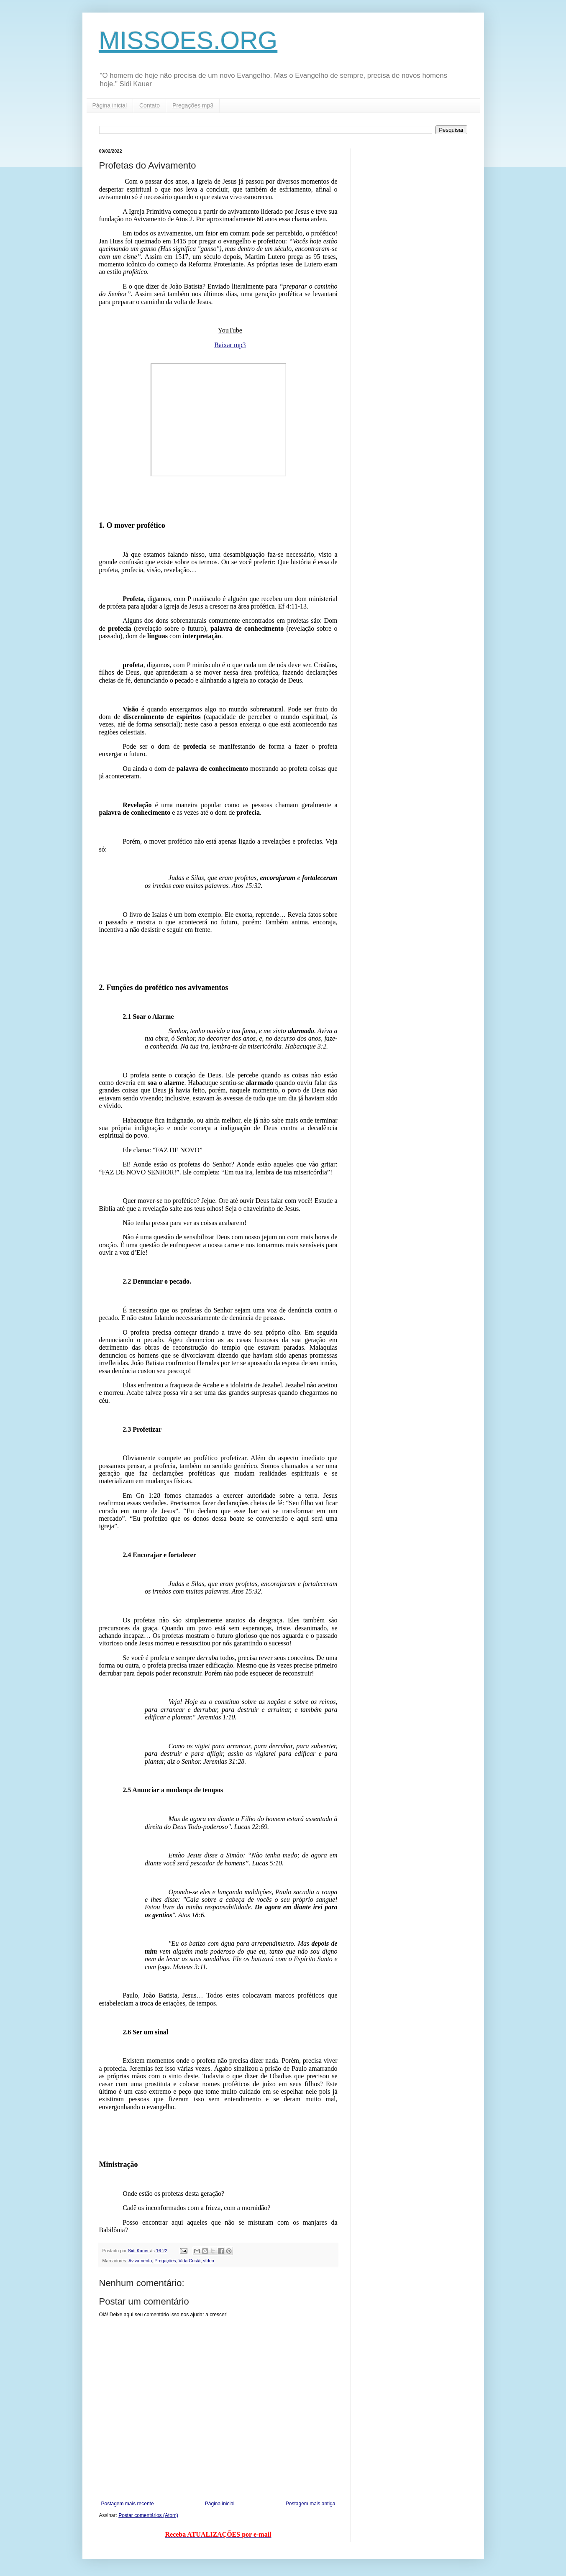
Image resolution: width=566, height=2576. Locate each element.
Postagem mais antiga (311, 2504)
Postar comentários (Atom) (148, 2515)
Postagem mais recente (127, 2504)
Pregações (165, 2260)
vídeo (208, 2260)
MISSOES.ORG (188, 40)
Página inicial (109, 105)
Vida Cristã (190, 2260)
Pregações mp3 (192, 105)
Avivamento (140, 2260)
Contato (149, 105)
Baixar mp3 (230, 344)
